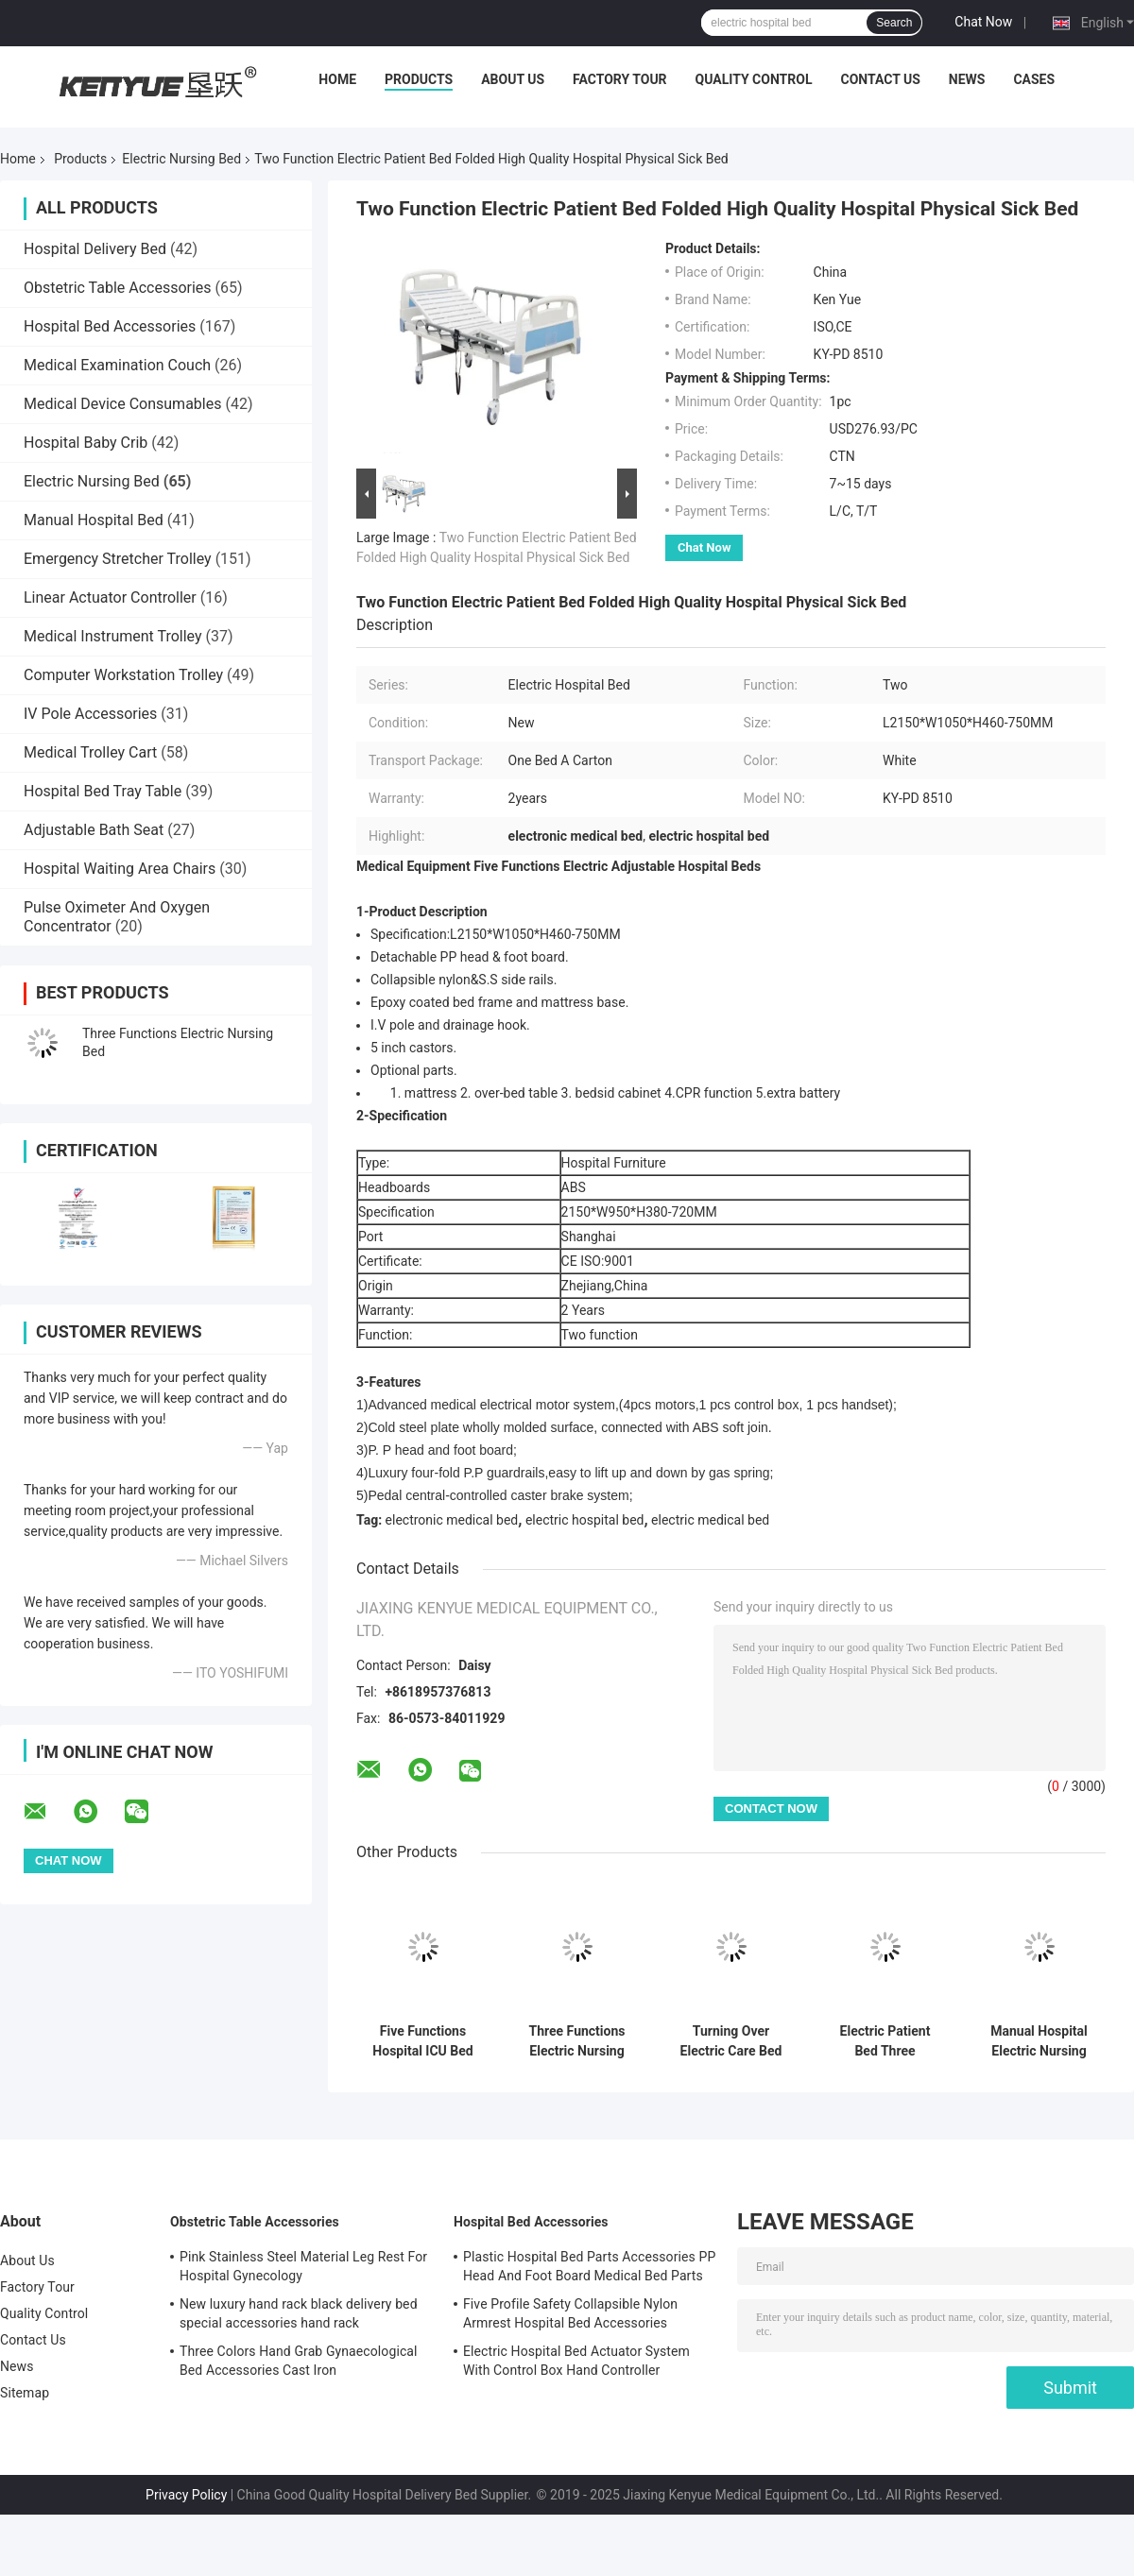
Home (337, 79)
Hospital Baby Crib (85, 443)
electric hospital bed (584, 1519)
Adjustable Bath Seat (93, 830)
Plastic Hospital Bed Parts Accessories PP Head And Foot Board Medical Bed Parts (589, 2266)
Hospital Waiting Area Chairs (119, 869)
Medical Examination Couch (117, 365)
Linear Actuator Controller (110, 597)
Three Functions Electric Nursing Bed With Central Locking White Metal (577, 2041)
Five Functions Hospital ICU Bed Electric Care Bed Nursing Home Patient (423, 2041)
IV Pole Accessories (90, 714)
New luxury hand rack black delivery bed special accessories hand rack (299, 2313)
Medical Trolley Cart (90, 752)
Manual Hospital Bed (93, 520)
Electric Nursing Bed (181, 158)
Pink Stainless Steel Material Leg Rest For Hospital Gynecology (303, 2266)
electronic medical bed (452, 1519)
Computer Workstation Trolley (123, 675)
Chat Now (983, 21)
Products (419, 79)
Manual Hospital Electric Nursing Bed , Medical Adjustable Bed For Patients (1039, 2041)
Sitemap (24, 2392)
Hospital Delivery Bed (95, 249)
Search (894, 22)
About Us (512, 79)
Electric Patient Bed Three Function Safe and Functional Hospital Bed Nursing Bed (885, 2041)
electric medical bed (710, 1519)
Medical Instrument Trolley (113, 636)
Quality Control (754, 79)
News (967, 79)
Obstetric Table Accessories (118, 288)
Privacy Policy (186, 2494)
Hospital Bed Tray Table (102, 791)
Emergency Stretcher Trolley (118, 559)
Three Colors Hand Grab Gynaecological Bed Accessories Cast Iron (299, 2361)
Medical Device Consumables (122, 404)
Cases (1034, 79)
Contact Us (879, 79)
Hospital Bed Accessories (110, 326)
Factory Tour (620, 79)
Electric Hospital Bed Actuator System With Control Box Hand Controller (576, 2361)
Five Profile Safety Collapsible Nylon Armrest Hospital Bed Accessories (570, 2313)
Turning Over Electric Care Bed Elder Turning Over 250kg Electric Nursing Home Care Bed (731, 2041)
